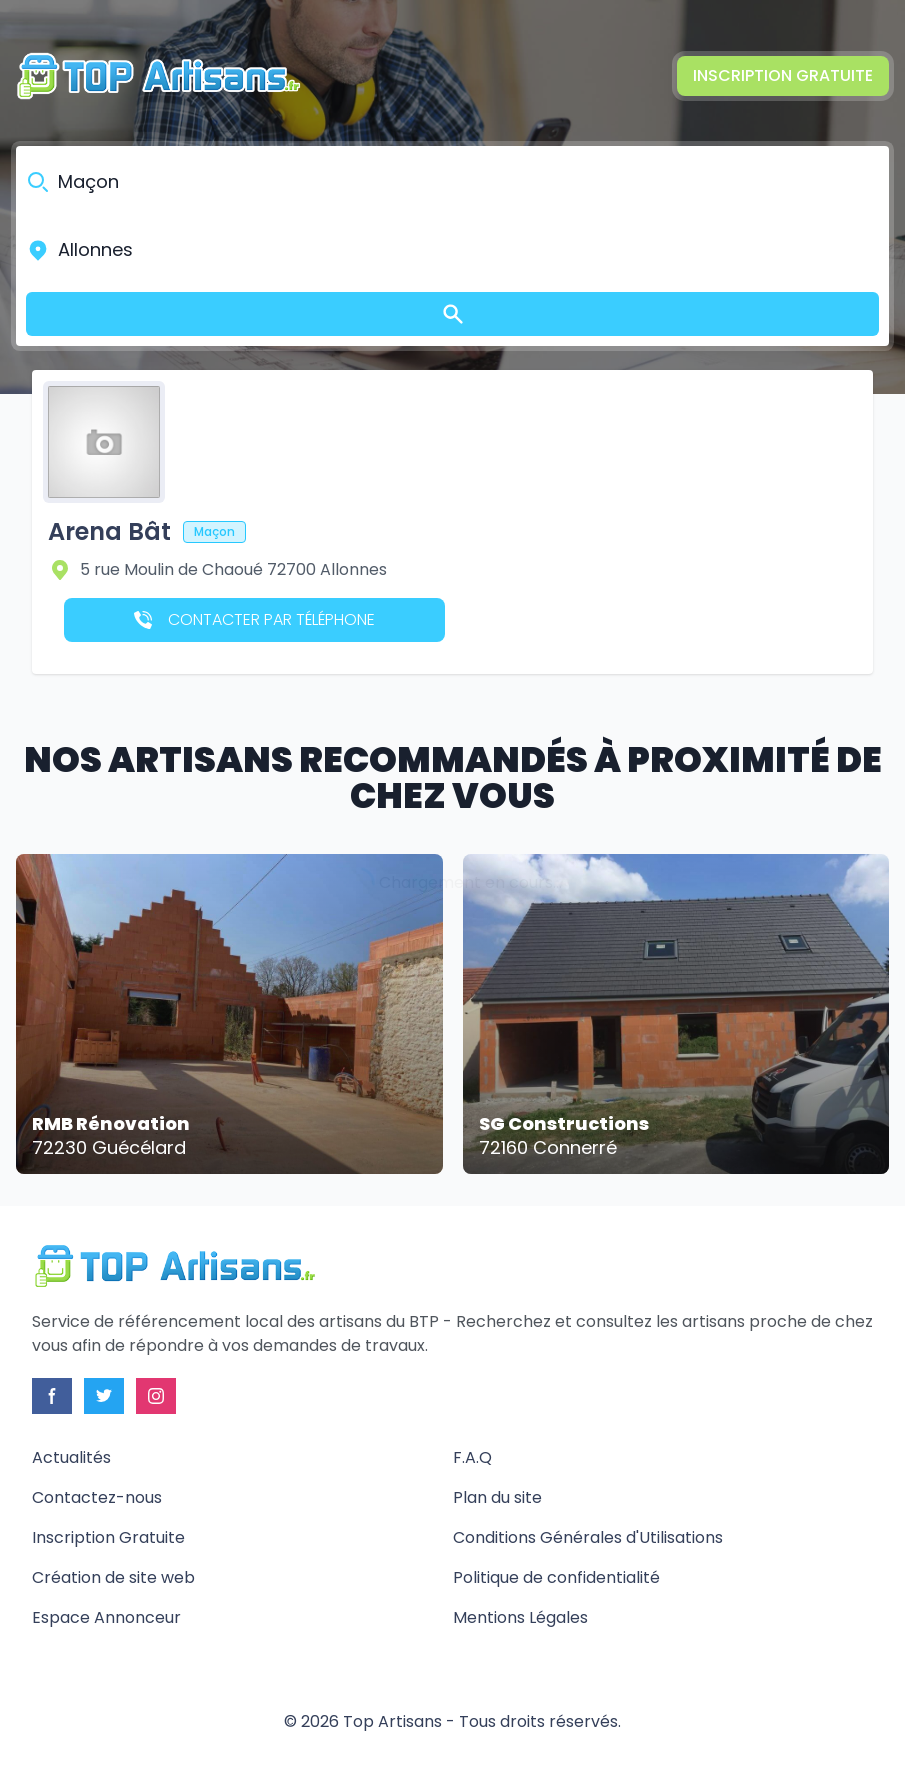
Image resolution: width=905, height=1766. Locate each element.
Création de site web (113, 1577)
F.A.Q (472, 1457)
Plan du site (497, 1497)
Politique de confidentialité (556, 1577)
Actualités (71, 1457)
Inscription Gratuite (783, 75)
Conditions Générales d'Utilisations (588, 1537)
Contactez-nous (97, 1497)
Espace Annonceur (106, 1617)
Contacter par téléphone (254, 619)
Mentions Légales (520, 1617)
